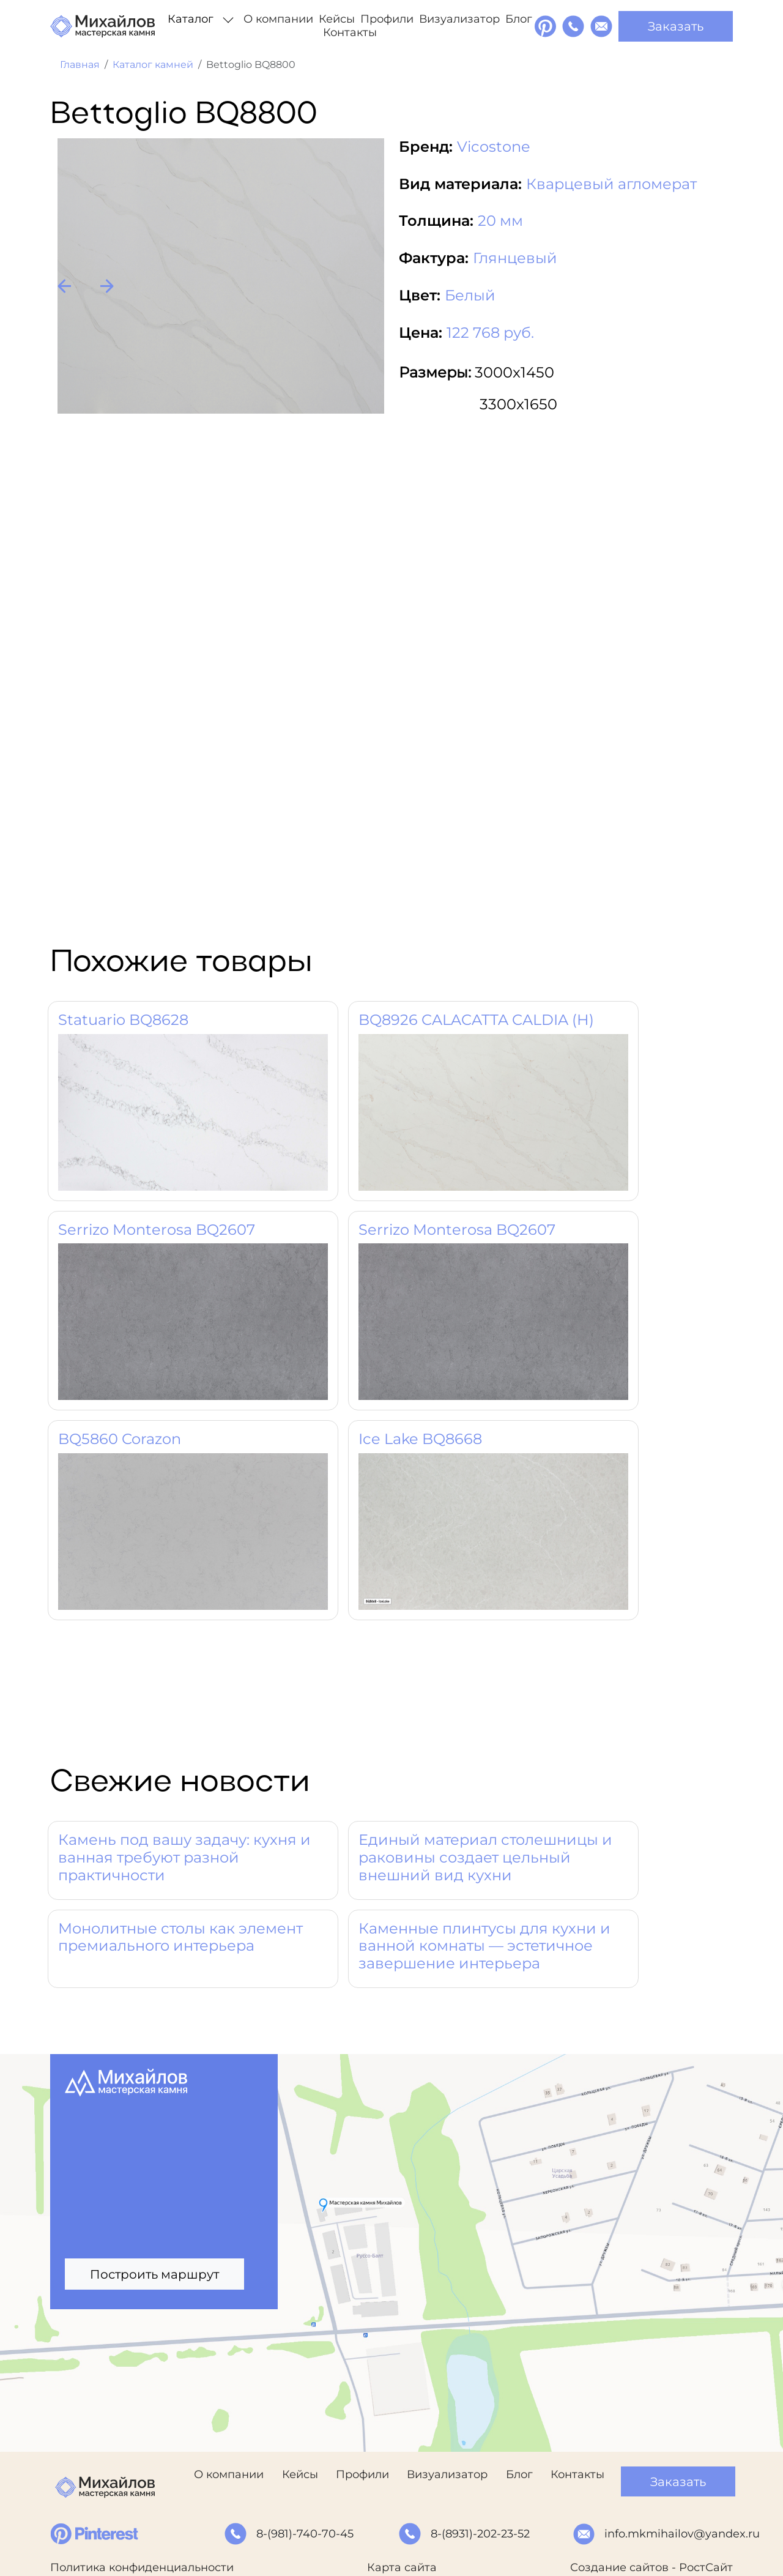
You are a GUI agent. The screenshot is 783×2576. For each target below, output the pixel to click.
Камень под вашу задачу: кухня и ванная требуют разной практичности (184, 1857)
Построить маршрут (154, 2274)
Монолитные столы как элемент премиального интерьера (180, 1937)
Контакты (350, 32)
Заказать (675, 26)
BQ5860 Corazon (119, 1439)
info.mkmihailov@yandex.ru (682, 2534)
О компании (278, 19)
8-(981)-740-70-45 (305, 2534)
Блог (518, 19)
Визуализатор (459, 19)
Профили (387, 19)
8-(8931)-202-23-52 (480, 2534)
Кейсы (337, 19)
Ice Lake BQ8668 (420, 1439)
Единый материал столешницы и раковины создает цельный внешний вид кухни (485, 1857)
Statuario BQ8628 (123, 1020)
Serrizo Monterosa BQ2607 (156, 1229)
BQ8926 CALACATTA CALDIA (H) (476, 1020)
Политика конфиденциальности (142, 2567)
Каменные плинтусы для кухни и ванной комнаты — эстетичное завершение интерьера (484, 1946)
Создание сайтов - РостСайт (651, 2567)
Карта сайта (402, 2567)
